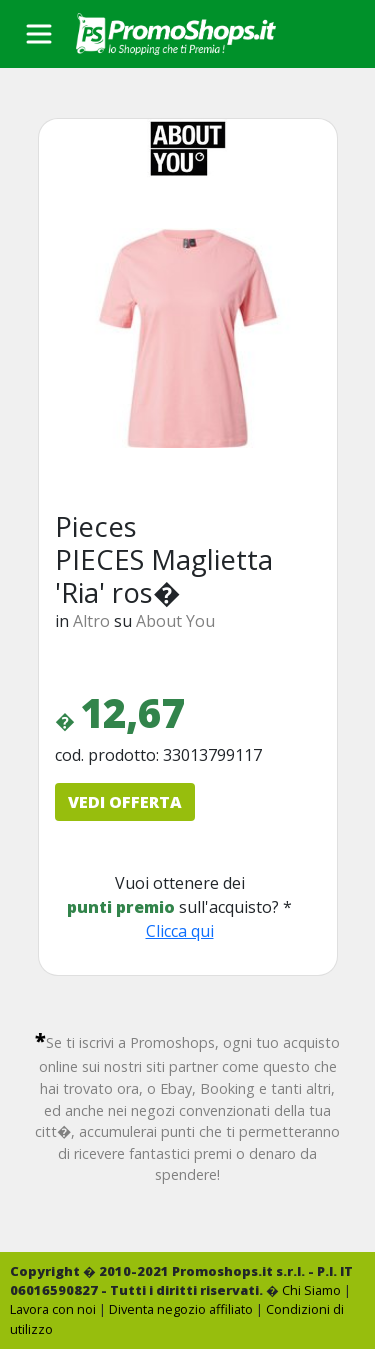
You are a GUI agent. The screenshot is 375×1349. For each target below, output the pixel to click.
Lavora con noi (53, 1309)
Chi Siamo (311, 1290)
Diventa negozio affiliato (181, 1309)
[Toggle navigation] (39, 34)
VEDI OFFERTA (125, 802)
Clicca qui (180, 931)
